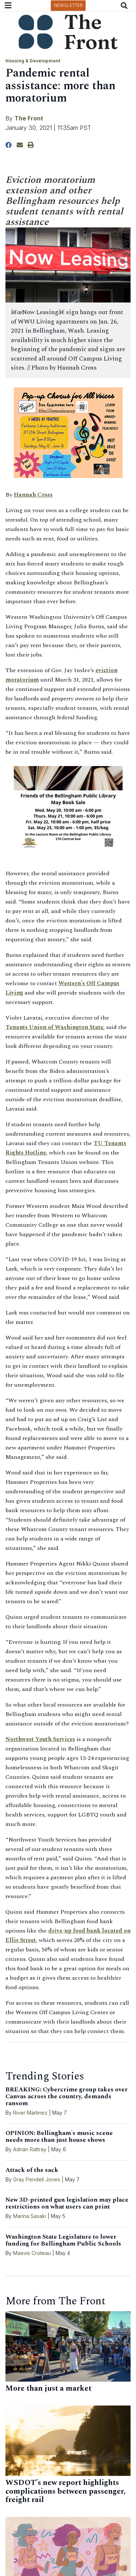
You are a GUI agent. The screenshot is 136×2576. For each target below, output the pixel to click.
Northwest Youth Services (40, 1739)
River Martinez (30, 2113)
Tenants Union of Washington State (54, 1027)
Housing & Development (32, 60)
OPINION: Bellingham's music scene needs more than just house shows (59, 2136)
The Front (29, 118)
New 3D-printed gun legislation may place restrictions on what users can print (66, 2203)
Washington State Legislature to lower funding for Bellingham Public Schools (63, 2240)
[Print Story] (31, 145)
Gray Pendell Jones (36, 2179)
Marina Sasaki (30, 2216)
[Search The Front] (126, 5)
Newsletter (68, 5)
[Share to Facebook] (8, 145)
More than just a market (48, 2388)
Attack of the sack (31, 2170)
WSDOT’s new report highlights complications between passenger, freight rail (65, 2491)
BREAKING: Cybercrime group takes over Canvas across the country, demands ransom (66, 2096)
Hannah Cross (33, 494)
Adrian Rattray (29, 2149)
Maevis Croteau (32, 2253)
